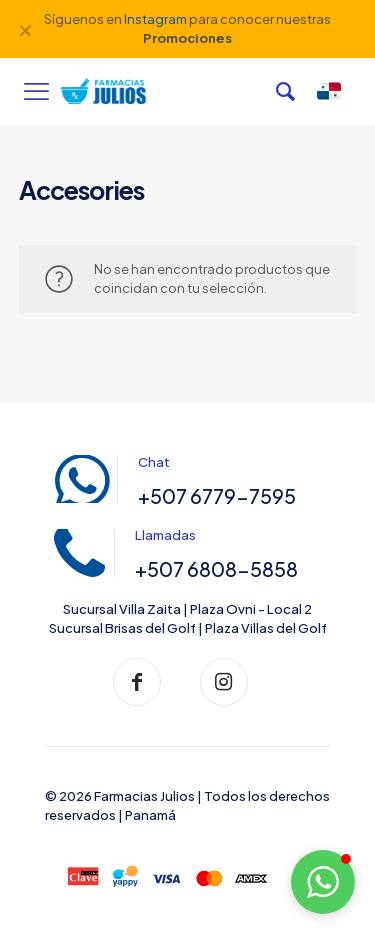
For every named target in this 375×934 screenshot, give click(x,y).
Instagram (155, 19)
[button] (323, 882)
